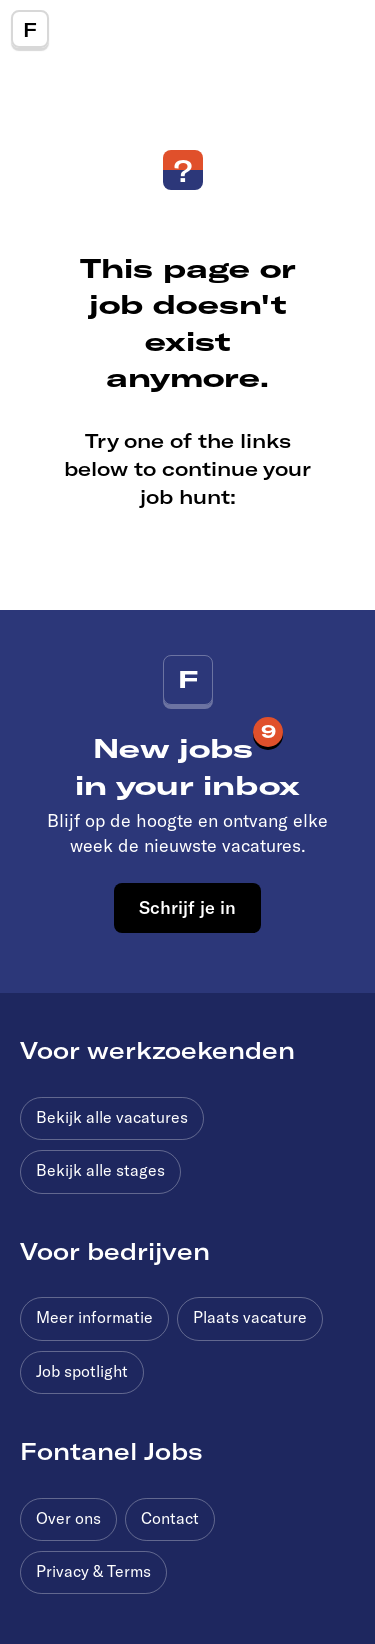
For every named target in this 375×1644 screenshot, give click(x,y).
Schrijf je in (187, 907)
